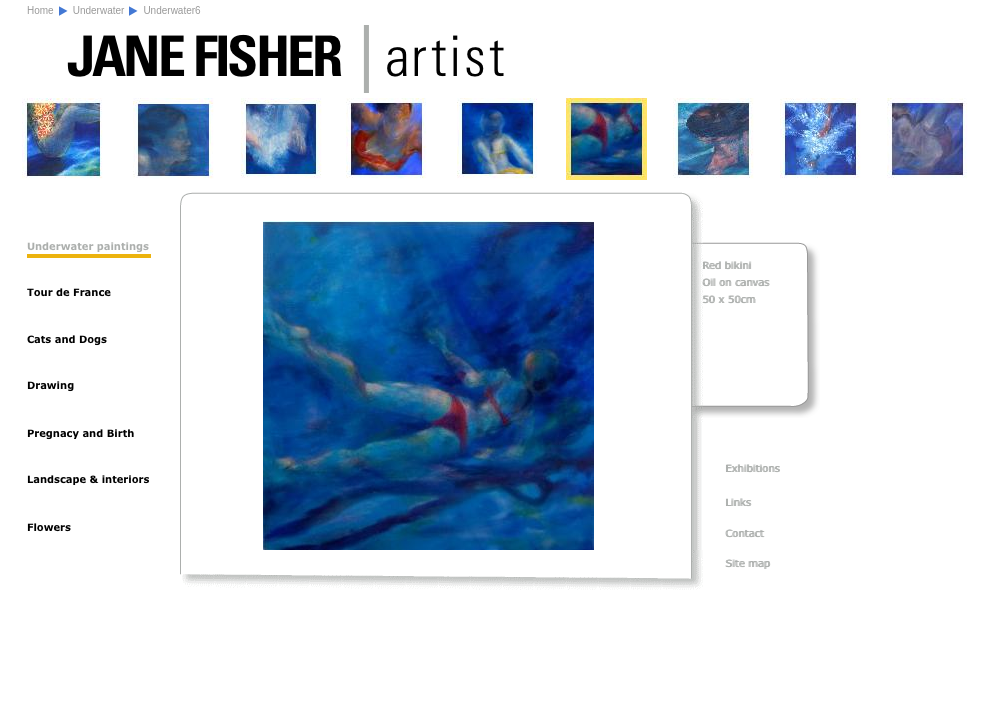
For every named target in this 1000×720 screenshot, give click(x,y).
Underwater (99, 10)
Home (40, 10)
